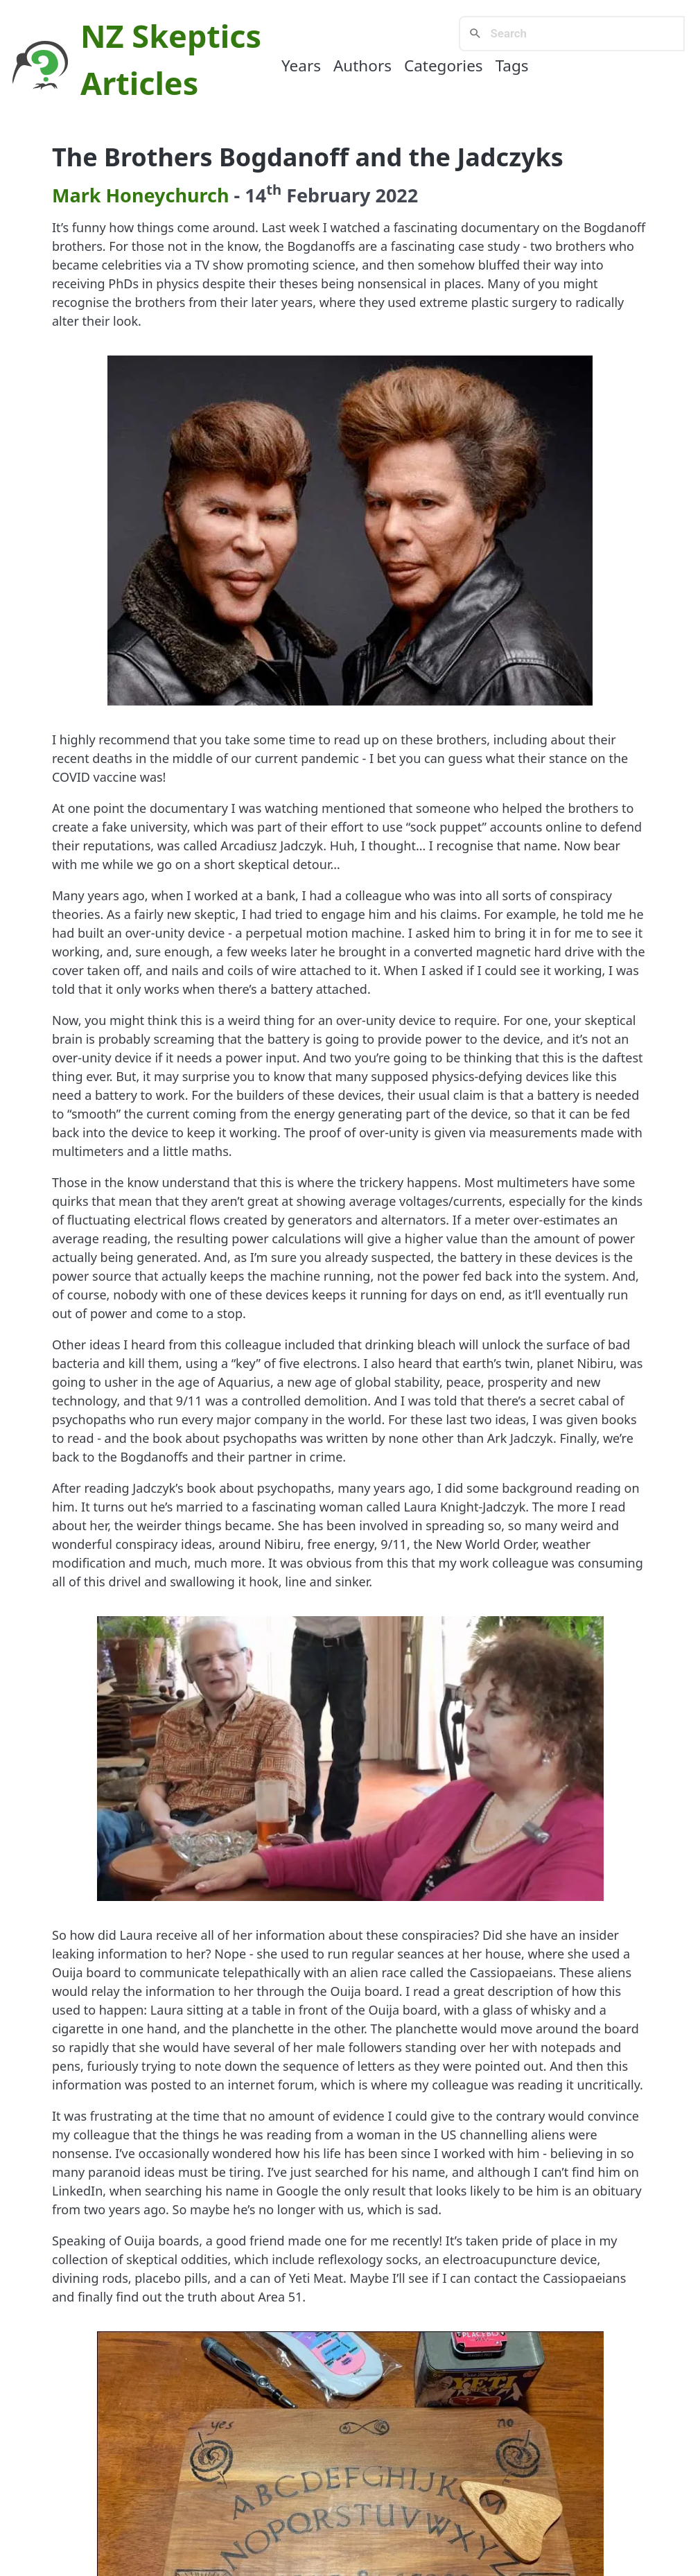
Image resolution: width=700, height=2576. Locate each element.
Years (301, 65)
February (328, 195)
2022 (396, 195)
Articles (139, 83)
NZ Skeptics (170, 36)
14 (263, 195)
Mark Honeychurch (140, 195)
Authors (362, 65)
